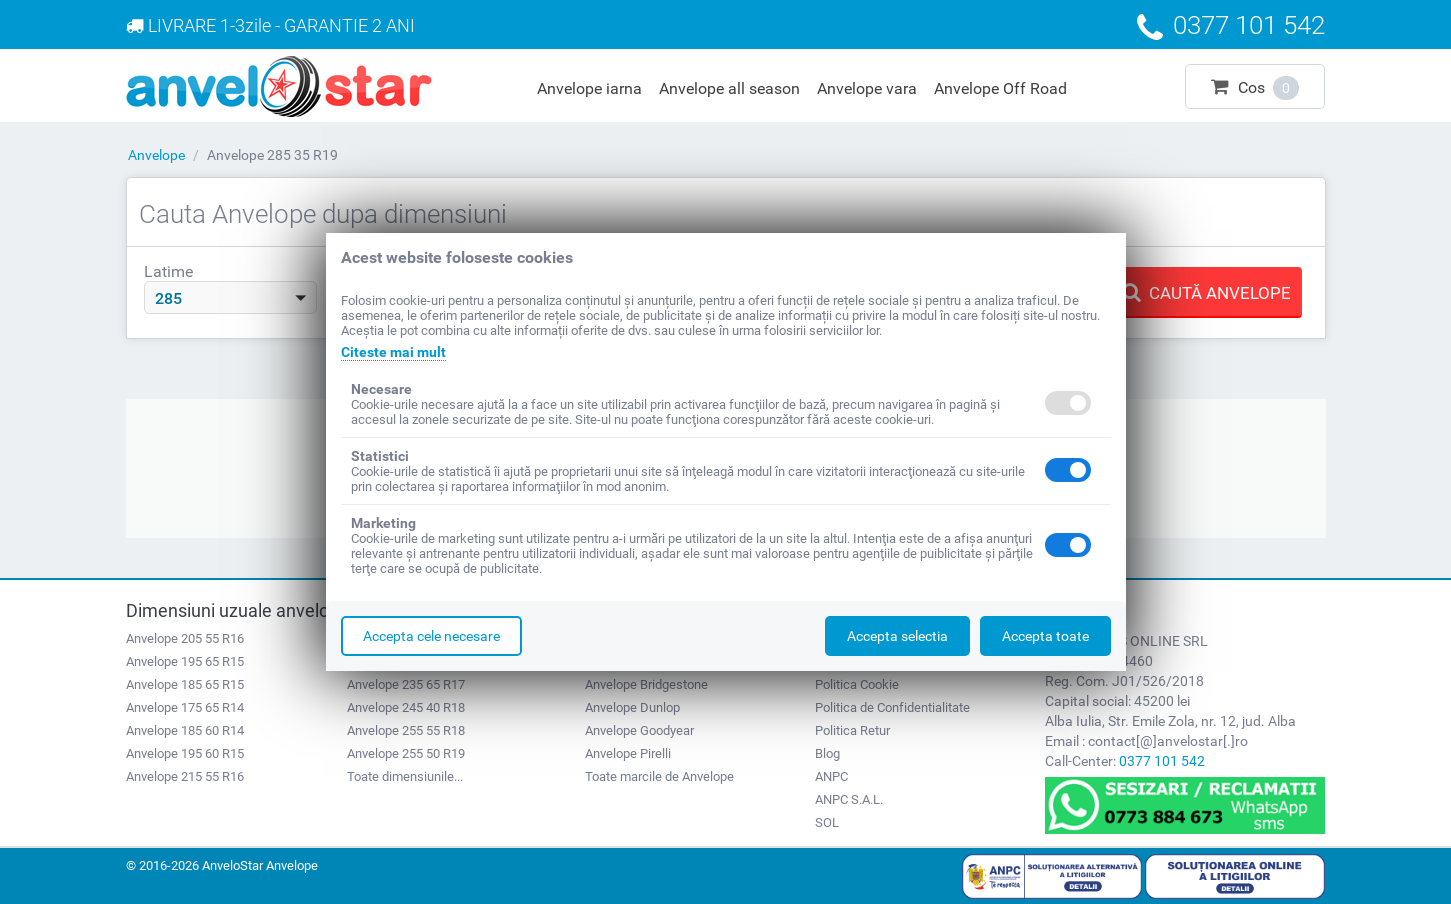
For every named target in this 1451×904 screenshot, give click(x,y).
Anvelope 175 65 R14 (185, 707)
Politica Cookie (857, 684)
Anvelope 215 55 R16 (185, 776)
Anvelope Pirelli (628, 753)
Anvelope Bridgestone (646, 684)
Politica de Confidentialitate (892, 707)
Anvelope (156, 155)
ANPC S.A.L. (849, 799)
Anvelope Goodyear (639, 730)
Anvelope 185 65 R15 (185, 684)
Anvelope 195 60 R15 (185, 753)
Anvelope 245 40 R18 (406, 707)
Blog (827, 753)
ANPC (831, 776)
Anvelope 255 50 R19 (406, 753)
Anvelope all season (729, 88)
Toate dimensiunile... (405, 776)
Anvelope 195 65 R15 (185, 661)
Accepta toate (1045, 636)
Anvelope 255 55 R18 (406, 730)
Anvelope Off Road (1000, 88)
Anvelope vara (867, 88)
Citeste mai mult (393, 352)
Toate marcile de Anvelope (659, 776)
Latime (168, 271)
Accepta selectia (897, 636)
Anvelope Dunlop (632, 707)
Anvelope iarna (589, 88)
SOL (827, 822)
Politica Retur (852, 730)
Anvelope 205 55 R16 (185, 638)
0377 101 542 (1162, 761)
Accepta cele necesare (431, 636)
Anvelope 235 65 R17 (406, 684)
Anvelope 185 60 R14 (185, 730)
